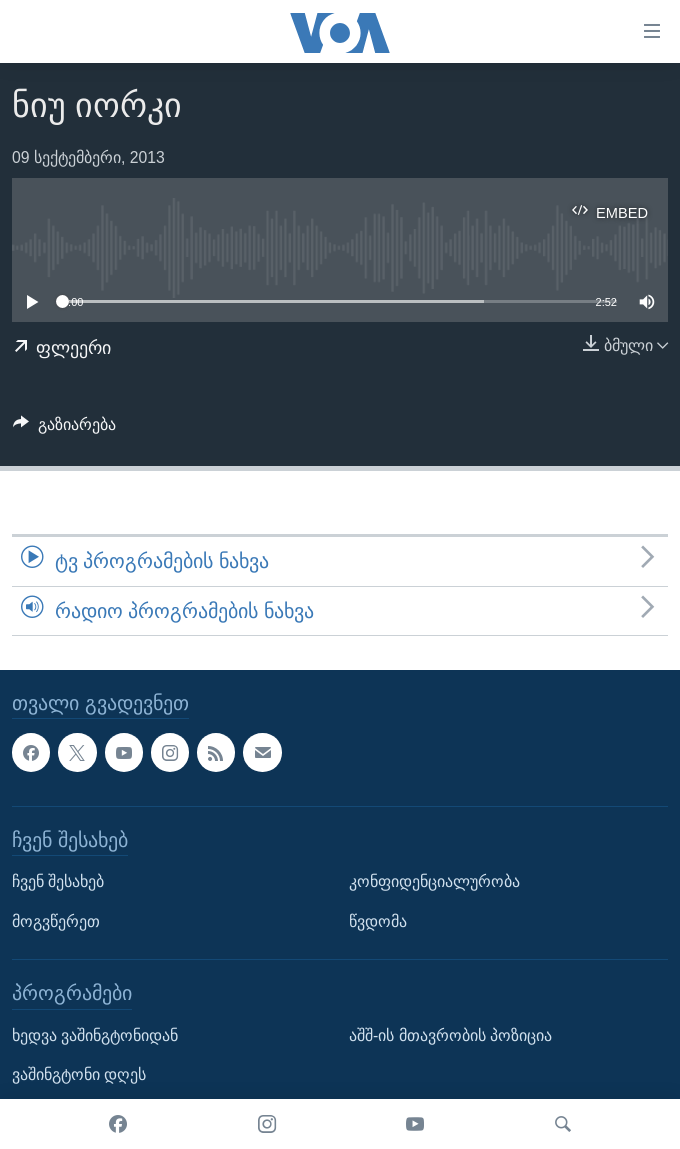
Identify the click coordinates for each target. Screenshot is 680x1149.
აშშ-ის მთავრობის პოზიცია (450, 1035)
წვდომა (378, 921)
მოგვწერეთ (56, 921)
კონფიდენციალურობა (434, 881)
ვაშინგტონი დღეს (79, 1074)
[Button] (64, 429)
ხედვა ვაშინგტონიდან (95, 1035)
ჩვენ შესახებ (58, 881)
